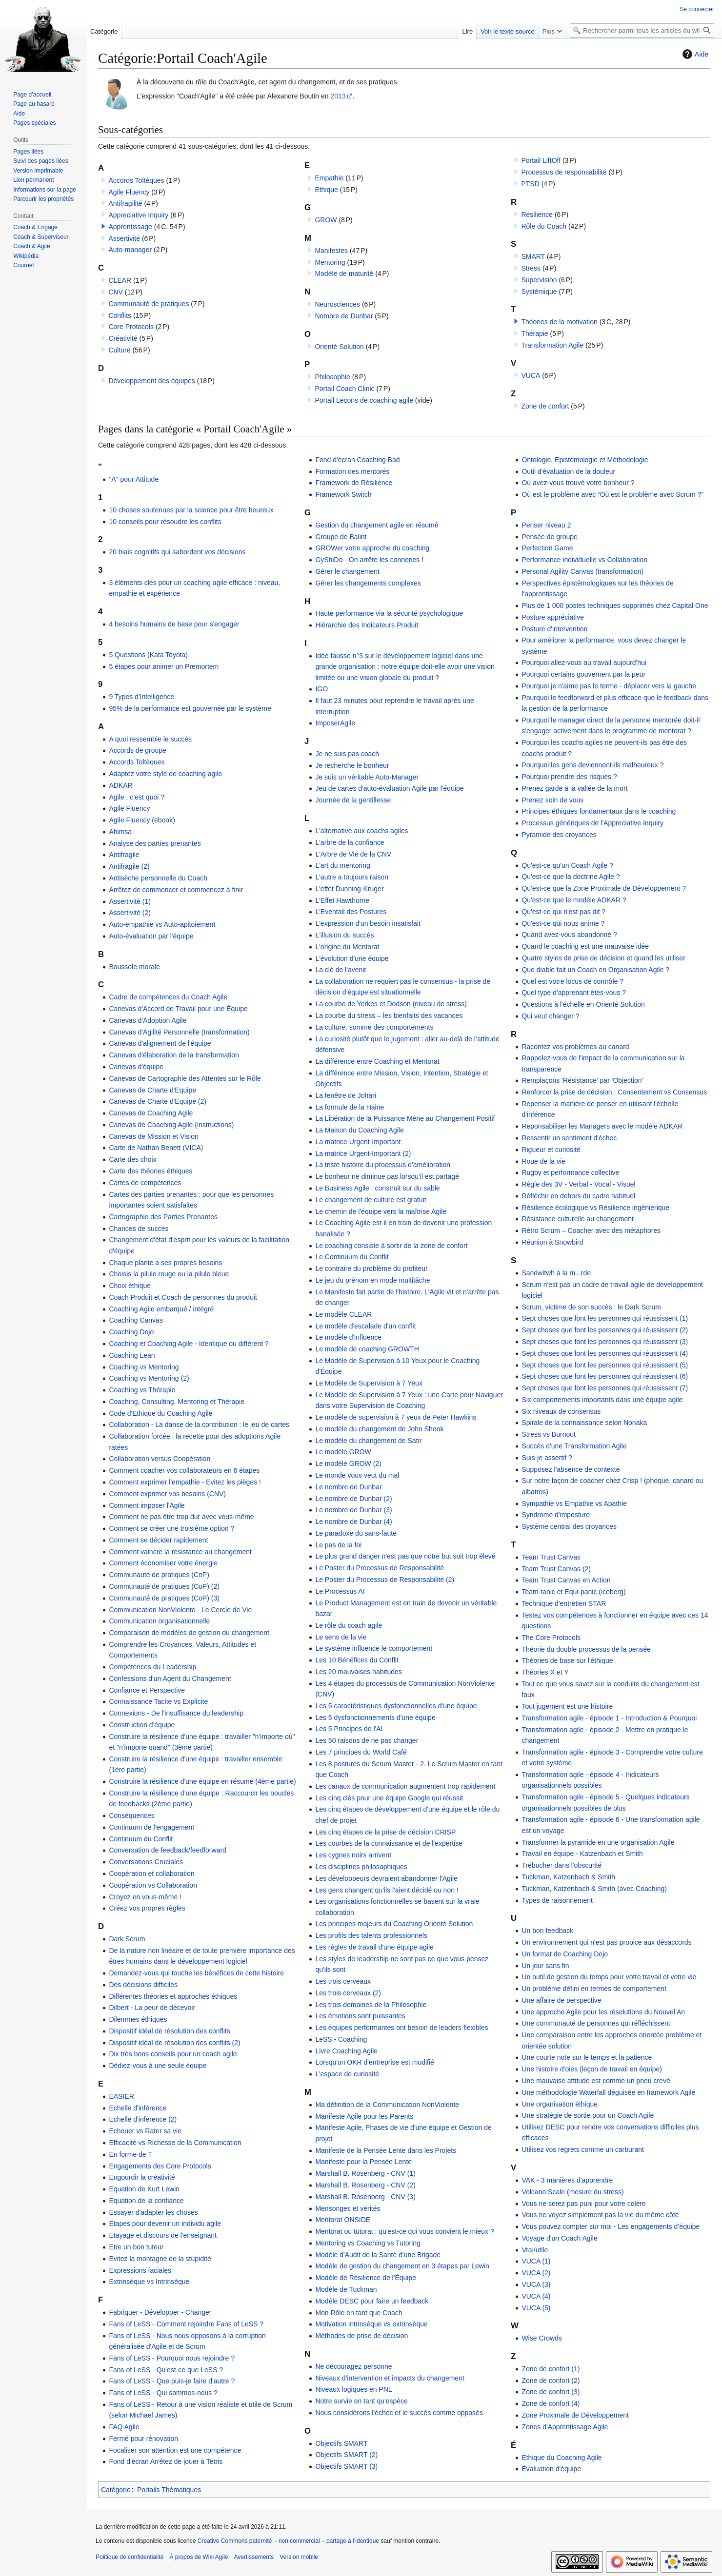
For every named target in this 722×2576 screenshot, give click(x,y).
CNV (115, 292)
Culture (119, 350)
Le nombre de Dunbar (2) (353, 1499)
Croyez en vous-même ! (145, 1897)
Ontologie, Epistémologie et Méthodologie (584, 460)
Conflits (119, 315)
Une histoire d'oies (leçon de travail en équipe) (591, 2069)
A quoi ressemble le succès (150, 739)
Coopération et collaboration (151, 1873)
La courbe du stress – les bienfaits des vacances (388, 1015)
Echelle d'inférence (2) (143, 2119)
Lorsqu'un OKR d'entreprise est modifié (374, 2062)
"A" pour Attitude (134, 479)
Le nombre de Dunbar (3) (353, 1510)
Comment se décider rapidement (158, 1540)
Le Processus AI (339, 1591)
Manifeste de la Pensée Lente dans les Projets (385, 2150)
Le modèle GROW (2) (348, 1463)
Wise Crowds (541, 2338)
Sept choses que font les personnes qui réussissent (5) (604, 1365)
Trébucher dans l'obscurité (561, 1865)
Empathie (329, 178)
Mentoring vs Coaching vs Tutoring (368, 2243)
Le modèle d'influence (348, 1337)
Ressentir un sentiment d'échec (569, 1138)
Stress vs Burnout (548, 1434)
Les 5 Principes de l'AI (348, 1729)
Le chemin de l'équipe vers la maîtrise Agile (380, 1211)
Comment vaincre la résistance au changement (180, 1552)
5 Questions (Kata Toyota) (148, 655)
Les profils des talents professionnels (371, 1935)
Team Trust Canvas (551, 1557)
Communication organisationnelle (159, 1621)
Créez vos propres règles (147, 1908)
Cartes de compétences (145, 1183)
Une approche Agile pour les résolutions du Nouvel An (603, 2012)
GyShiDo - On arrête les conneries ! (369, 560)
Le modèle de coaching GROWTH (367, 1349)
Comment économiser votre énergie (163, 1563)
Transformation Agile (552, 345)
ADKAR (120, 785)
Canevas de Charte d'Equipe (152, 1090)
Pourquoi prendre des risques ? (569, 777)
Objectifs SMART (341, 2443)
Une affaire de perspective (561, 2000)
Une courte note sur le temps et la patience (586, 2057)
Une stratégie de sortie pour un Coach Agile (587, 2115)
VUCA (530, 375)
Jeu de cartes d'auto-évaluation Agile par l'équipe (389, 788)
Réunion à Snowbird (552, 1242)
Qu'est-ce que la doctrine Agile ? (570, 876)
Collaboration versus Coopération (159, 1459)
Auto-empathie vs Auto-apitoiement (162, 924)
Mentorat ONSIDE (342, 2220)
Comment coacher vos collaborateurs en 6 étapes (184, 1470)
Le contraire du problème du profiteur (371, 1268)
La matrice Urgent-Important (358, 1142)
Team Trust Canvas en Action (565, 1580)
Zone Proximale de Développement (574, 2415)
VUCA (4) (535, 2296)
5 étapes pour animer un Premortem (164, 666)
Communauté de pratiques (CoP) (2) (164, 1586)
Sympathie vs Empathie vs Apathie (574, 1503)
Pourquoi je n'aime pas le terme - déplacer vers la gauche (608, 686)
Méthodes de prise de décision (361, 2336)
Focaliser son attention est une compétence (175, 2450)
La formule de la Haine (349, 1107)
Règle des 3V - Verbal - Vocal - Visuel (578, 1184)
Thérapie (534, 333)
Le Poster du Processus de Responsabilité (379, 1568)
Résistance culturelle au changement (577, 1219)
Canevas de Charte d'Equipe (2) (157, 1101)
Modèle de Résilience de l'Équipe (365, 2278)
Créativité (122, 338)
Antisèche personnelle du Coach (158, 878)
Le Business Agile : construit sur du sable (377, 1188)
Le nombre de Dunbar (348, 1487)
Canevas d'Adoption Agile (147, 1020)
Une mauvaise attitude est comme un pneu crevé (595, 2081)
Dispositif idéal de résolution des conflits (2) (174, 2043)
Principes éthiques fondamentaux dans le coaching (598, 811)
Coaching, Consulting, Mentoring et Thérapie (176, 1401)
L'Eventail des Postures (350, 912)
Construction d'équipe (142, 1725)
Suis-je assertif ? (546, 1458)
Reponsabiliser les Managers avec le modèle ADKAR (601, 1126)
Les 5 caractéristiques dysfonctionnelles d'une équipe (396, 1706)
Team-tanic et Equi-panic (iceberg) (573, 1592)
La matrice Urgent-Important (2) (363, 1153)
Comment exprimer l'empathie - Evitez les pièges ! (185, 1482)
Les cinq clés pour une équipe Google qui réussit (389, 1798)
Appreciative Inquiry (138, 215)
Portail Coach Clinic (344, 388)
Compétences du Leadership (152, 1667)
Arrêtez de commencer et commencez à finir (176, 890)
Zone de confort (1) (550, 2369)
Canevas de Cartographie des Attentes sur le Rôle (185, 1078)
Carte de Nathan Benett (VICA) (156, 1147)
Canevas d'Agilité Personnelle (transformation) (179, 1032)
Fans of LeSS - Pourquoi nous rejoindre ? (172, 2358)
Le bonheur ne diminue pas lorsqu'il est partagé (387, 1176)
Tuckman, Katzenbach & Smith (568, 1877)
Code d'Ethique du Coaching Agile (160, 1413)
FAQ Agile (124, 2427)
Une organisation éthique (559, 2104)
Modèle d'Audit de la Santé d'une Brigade (378, 2255)
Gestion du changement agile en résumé (376, 525)
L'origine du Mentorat (347, 947)
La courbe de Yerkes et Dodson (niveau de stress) (391, 1004)
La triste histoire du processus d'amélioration (382, 1165)
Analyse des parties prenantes (155, 843)
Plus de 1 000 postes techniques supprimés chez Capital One (614, 605)
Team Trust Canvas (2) (556, 1569)
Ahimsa (120, 832)
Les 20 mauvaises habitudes (358, 1672)
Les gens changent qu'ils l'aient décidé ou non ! (386, 1890)
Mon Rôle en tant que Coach (358, 2313)
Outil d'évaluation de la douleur (568, 471)
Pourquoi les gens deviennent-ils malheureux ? (592, 765)
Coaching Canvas (136, 1320)
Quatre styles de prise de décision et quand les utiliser (603, 958)
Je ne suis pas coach (347, 754)
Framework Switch (343, 494)
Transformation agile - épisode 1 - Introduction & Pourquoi (609, 1718)
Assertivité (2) (130, 913)
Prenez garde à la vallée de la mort (574, 788)
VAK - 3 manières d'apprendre (567, 2180)
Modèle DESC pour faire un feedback (371, 2301)
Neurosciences (337, 304)
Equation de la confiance (146, 2201)
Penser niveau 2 (546, 525)
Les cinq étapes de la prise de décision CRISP (385, 1832)
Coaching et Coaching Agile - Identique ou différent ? (188, 1343)
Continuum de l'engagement (151, 1827)
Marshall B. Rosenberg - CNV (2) (365, 2185)
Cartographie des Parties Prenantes (163, 1217)
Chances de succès (138, 1228)
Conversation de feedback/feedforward (167, 1850)
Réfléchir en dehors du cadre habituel (578, 1196)
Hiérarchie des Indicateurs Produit (366, 625)
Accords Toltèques (136, 180)
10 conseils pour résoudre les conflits (165, 522)
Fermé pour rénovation (143, 2438)
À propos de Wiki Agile (198, 2557)
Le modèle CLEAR (343, 1314)
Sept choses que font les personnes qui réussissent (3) (604, 1342)
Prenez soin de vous (552, 800)
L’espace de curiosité (347, 2074)
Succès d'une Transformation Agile (573, 1446)
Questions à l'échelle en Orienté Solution (583, 1004)
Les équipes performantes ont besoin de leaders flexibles (401, 2027)
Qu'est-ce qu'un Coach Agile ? (567, 865)
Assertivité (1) (130, 901)
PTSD (530, 184)
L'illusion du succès (344, 935)
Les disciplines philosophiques (361, 1867)
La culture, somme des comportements (374, 1027)
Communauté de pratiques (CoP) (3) (164, 1598)
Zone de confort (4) (550, 2403)
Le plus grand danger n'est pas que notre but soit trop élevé (405, 1556)
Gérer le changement (347, 571)
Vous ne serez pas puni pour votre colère (583, 2203)
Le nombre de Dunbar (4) (353, 1521)
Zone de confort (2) (550, 2380)
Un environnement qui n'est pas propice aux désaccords (606, 1942)
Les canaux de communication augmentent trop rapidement (405, 1786)
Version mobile (299, 2557)
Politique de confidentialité (129, 2557)
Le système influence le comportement (373, 1648)
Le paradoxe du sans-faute (356, 1533)
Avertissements (254, 2557)
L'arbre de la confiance (349, 842)
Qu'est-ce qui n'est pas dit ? (563, 912)
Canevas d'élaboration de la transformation (174, 1055)
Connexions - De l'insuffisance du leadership (176, 1713)
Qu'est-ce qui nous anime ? (562, 923)
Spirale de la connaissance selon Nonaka (584, 1422)
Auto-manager (130, 250)
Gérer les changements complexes (368, 583)
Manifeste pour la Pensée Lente (363, 2162)
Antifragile (124, 855)
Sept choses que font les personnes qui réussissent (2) (604, 1330)
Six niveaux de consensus (561, 1411)
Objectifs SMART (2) (346, 2455)
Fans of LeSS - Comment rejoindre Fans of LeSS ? (186, 2324)
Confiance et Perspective (147, 1690)
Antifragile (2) (129, 866)
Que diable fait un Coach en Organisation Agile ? (595, 970)
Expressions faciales (140, 2270)
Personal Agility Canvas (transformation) (582, 571)
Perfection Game (547, 548)
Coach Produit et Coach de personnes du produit (183, 1297)
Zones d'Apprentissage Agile (564, 2427)
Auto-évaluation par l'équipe (151, 936)
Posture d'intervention (554, 629)
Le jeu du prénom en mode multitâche (372, 1280)
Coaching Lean (132, 1355)
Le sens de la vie (340, 1637)
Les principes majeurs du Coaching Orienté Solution (394, 1924)
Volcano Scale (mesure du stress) (572, 2192)
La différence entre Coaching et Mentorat (377, 1061)
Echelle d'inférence (137, 2108)
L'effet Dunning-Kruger (349, 889)
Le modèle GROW (343, 1452)
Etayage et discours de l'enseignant (163, 2235)
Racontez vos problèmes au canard (575, 1047)
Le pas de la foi (338, 1545)
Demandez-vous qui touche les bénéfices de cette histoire (196, 1973)
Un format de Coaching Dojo (564, 1954)
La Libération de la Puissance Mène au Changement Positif (405, 1118)
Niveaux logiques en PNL (353, 2389)
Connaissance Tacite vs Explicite (158, 1701)
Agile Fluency (128, 192)
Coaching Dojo (131, 1332)
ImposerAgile (335, 723)
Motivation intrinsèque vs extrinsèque (371, 2324)
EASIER (121, 2096)
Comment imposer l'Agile (146, 1505)
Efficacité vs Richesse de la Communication (175, 2143)
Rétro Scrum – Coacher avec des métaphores (591, 1230)
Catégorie (116, 2490)
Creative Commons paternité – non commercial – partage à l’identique (288, 2540)
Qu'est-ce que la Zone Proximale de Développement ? (603, 888)
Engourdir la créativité (142, 2177)
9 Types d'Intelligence (141, 697)
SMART (533, 256)
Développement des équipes (151, 381)
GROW (326, 220)
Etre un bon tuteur (136, 2247)
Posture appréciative (552, 617)
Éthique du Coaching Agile (561, 2457)
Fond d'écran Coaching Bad (357, 460)
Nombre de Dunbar (344, 316)
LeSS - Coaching (341, 2039)
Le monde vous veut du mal (357, 1475)
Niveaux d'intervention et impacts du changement (389, 2378)
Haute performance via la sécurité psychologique (389, 613)
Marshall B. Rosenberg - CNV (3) (365, 2197)
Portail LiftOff (541, 160)
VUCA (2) (535, 2273)
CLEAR (119, 280)
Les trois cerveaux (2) (348, 1993)
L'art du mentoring (342, 865)
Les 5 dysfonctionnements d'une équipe (375, 1717)
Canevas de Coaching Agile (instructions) (171, 1125)
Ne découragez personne (353, 2366)
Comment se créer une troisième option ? (171, 1528)
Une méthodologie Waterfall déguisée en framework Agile (608, 2092)
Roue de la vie (543, 1161)
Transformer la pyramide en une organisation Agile (597, 1842)
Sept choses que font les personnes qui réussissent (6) (604, 1376)
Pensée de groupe (549, 537)
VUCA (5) (535, 2308)
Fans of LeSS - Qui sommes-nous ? (163, 2393)
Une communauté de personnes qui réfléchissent (595, 2023)
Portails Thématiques (169, 2490)
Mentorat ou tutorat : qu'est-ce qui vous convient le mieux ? (404, 2231)
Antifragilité (125, 203)
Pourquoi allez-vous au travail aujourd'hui (583, 662)
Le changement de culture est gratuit (370, 1200)
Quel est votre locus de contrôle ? (572, 981)
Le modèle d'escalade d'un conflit (365, 1326)
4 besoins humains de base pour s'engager (174, 624)
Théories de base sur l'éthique (567, 1660)
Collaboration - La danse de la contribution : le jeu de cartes (199, 1424)
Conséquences (131, 1815)
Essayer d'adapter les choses (153, 2212)
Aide (694, 54)
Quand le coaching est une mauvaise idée (585, 946)
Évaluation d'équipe (551, 2469)
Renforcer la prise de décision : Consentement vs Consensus (614, 1092)
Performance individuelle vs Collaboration (584, 560)
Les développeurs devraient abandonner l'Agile (386, 1878)
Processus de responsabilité (563, 172)
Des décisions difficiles (143, 1985)
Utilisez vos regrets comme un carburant (582, 2149)
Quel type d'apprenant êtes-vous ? (573, 992)
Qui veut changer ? (550, 1016)
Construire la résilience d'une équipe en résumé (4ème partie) (202, 1781)
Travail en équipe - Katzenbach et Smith (582, 1853)
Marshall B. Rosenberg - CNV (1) (365, 2173)
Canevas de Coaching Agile (151, 1113)
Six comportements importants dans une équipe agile (601, 1400)
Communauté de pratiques (148, 304)
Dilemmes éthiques (138, 2019)
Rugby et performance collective (570, 1172)
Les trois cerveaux (343, 1981)
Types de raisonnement (557, 1900)
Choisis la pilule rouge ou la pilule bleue (169, 1274)
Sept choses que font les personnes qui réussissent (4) (604, 1353)
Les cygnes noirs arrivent (353, 1855)
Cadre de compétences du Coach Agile (168, 997)
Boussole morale (134, 967)
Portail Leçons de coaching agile (364, 400)
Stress (531, 268)
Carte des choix (132, 1159)
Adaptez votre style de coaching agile (165, 774)
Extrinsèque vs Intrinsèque (149, 2281)
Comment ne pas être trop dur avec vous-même (181, 1517)
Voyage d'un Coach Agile (559, 2238)
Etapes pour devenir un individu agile (165, 2223)
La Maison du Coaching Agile (359, 1130)
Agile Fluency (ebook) (142, 820)
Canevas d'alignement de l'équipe (160, 1043)
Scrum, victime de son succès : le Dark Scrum (591, 1307)
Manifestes (331, 250)
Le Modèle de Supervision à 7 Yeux (368, 1383)
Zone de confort (545, 406)
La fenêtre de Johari (345, 1095)
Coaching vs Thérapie (142, 1390)
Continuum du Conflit (141, 1839)
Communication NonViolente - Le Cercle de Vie (180, 1610)
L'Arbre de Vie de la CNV (353, 854)
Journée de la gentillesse (353, 800)
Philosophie (332, 377)
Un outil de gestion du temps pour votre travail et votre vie (608, 1977)
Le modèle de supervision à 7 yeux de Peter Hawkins (395, 1417)
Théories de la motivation (559, 322)
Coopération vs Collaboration (153, 1885)
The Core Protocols (551, 1637)
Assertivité (124, 238)
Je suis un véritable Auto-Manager (367, 777)
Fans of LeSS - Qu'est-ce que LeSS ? (166, 2370)
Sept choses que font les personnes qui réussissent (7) (604, 1388)
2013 (337, 96)
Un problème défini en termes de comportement (593, 1988)
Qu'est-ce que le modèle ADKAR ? (573, 900)
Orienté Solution (339, 347)
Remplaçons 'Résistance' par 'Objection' (582, 1080)
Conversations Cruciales (146, 1862)
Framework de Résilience (353, 483)
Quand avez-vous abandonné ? (569, 934)
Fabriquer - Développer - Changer (160, 2312)
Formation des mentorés (352, 471)
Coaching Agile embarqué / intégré (161, 1309)
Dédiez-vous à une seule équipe (157, 2065)
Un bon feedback (547, 1930)
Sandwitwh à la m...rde (556, 1273)
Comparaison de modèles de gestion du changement (189, 1633)
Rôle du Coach (543, 226)
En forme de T (130, 2154)
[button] (103, 226)
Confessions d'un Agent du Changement (170, 1678)
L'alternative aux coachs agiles (361, 831)
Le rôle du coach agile (348, 1625)
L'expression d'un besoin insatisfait (367, 923)
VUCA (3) (535, 2284)
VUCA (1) (535, 2261)
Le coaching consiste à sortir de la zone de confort (391, 1245)
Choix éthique (130, 1285)
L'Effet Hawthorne (342, 900)
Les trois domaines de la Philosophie (370, 2005)
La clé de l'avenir (340, 970)
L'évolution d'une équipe (351, 958)
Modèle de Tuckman (346, 2289)
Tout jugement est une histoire (567, 1706)
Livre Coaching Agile (346, 2051)
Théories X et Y (544, 1672)
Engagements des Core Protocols (160, 2166)
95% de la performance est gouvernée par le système (190, 708)
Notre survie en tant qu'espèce (361, 2401)
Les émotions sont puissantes (360, 2016)
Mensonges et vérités (347, 2208)
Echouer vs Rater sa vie (145, 2131)
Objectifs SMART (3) (346, 2466)
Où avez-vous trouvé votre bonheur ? (577, 483)
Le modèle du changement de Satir (368, 1440)
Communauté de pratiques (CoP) (159, 1575)
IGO (321, 689)
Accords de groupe (137, 750)
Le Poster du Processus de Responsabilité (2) (384, 1579)
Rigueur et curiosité (551, 1149)
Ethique (326, 190)
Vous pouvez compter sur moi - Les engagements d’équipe (610, 2226)
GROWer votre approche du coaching (372, 548)
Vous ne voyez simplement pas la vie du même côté (600, 2215)
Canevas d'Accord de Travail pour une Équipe (178, 1009)
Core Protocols (131, 327)
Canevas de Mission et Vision (153, 1136)
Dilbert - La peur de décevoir (152, 2007)
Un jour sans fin (545, 1966)
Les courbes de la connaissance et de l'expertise (388, 1843)
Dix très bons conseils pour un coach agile (173, 2054)
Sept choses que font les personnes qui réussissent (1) (604, 1318)
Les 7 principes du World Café (360, 1752)
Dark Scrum (127, 1939)
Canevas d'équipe (136, 1067)
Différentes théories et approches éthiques (173, 1996)
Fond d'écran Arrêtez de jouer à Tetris (165, 2461)
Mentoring (330, 262)
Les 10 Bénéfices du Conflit (356, 1660)
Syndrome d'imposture (555, 1515)
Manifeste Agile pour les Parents (364, 2116)
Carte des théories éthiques (150, 1171)
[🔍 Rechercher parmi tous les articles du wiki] (642, 30)
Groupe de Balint (340, 537)
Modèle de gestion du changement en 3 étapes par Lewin (402, 2266)
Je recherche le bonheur (352, 765)
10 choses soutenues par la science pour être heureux (191, 510)
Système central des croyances (569, 1526)
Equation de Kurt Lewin (144, 2189)
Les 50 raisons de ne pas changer (366, 1740)
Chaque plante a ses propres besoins (165, 1263)
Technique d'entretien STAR (563, 1603)
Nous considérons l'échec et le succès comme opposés (399, 2413)
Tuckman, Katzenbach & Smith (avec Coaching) (594, 1889)
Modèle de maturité (344, 273)
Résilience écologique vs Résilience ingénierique (595, 1207)
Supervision (539, 280)
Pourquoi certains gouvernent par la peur (583, 674)
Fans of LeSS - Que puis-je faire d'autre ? (172, 2381)
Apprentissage (130, 227)
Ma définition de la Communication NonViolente (387, 2104)
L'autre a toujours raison (351, 877)
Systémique (539, 291)
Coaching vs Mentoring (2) (149, 1378)
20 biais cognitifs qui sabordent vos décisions (177, 552)
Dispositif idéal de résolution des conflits (169, 2031)
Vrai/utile (534, 2250)
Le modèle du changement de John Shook (379, 1429)
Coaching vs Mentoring (144, 1367)
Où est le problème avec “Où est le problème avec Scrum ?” (612, 494)
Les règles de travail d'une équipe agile (374, 1947)
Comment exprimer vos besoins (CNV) (167, 1494)
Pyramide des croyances (558, 835)
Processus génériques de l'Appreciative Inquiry (592, 823)
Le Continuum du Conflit (351, 1257)
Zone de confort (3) (550, 2392)
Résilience (537, 214)
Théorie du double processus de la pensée (586, 1649)
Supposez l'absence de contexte (570, 1469)
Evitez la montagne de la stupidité (160, 2259)
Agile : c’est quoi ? (136, 797)
